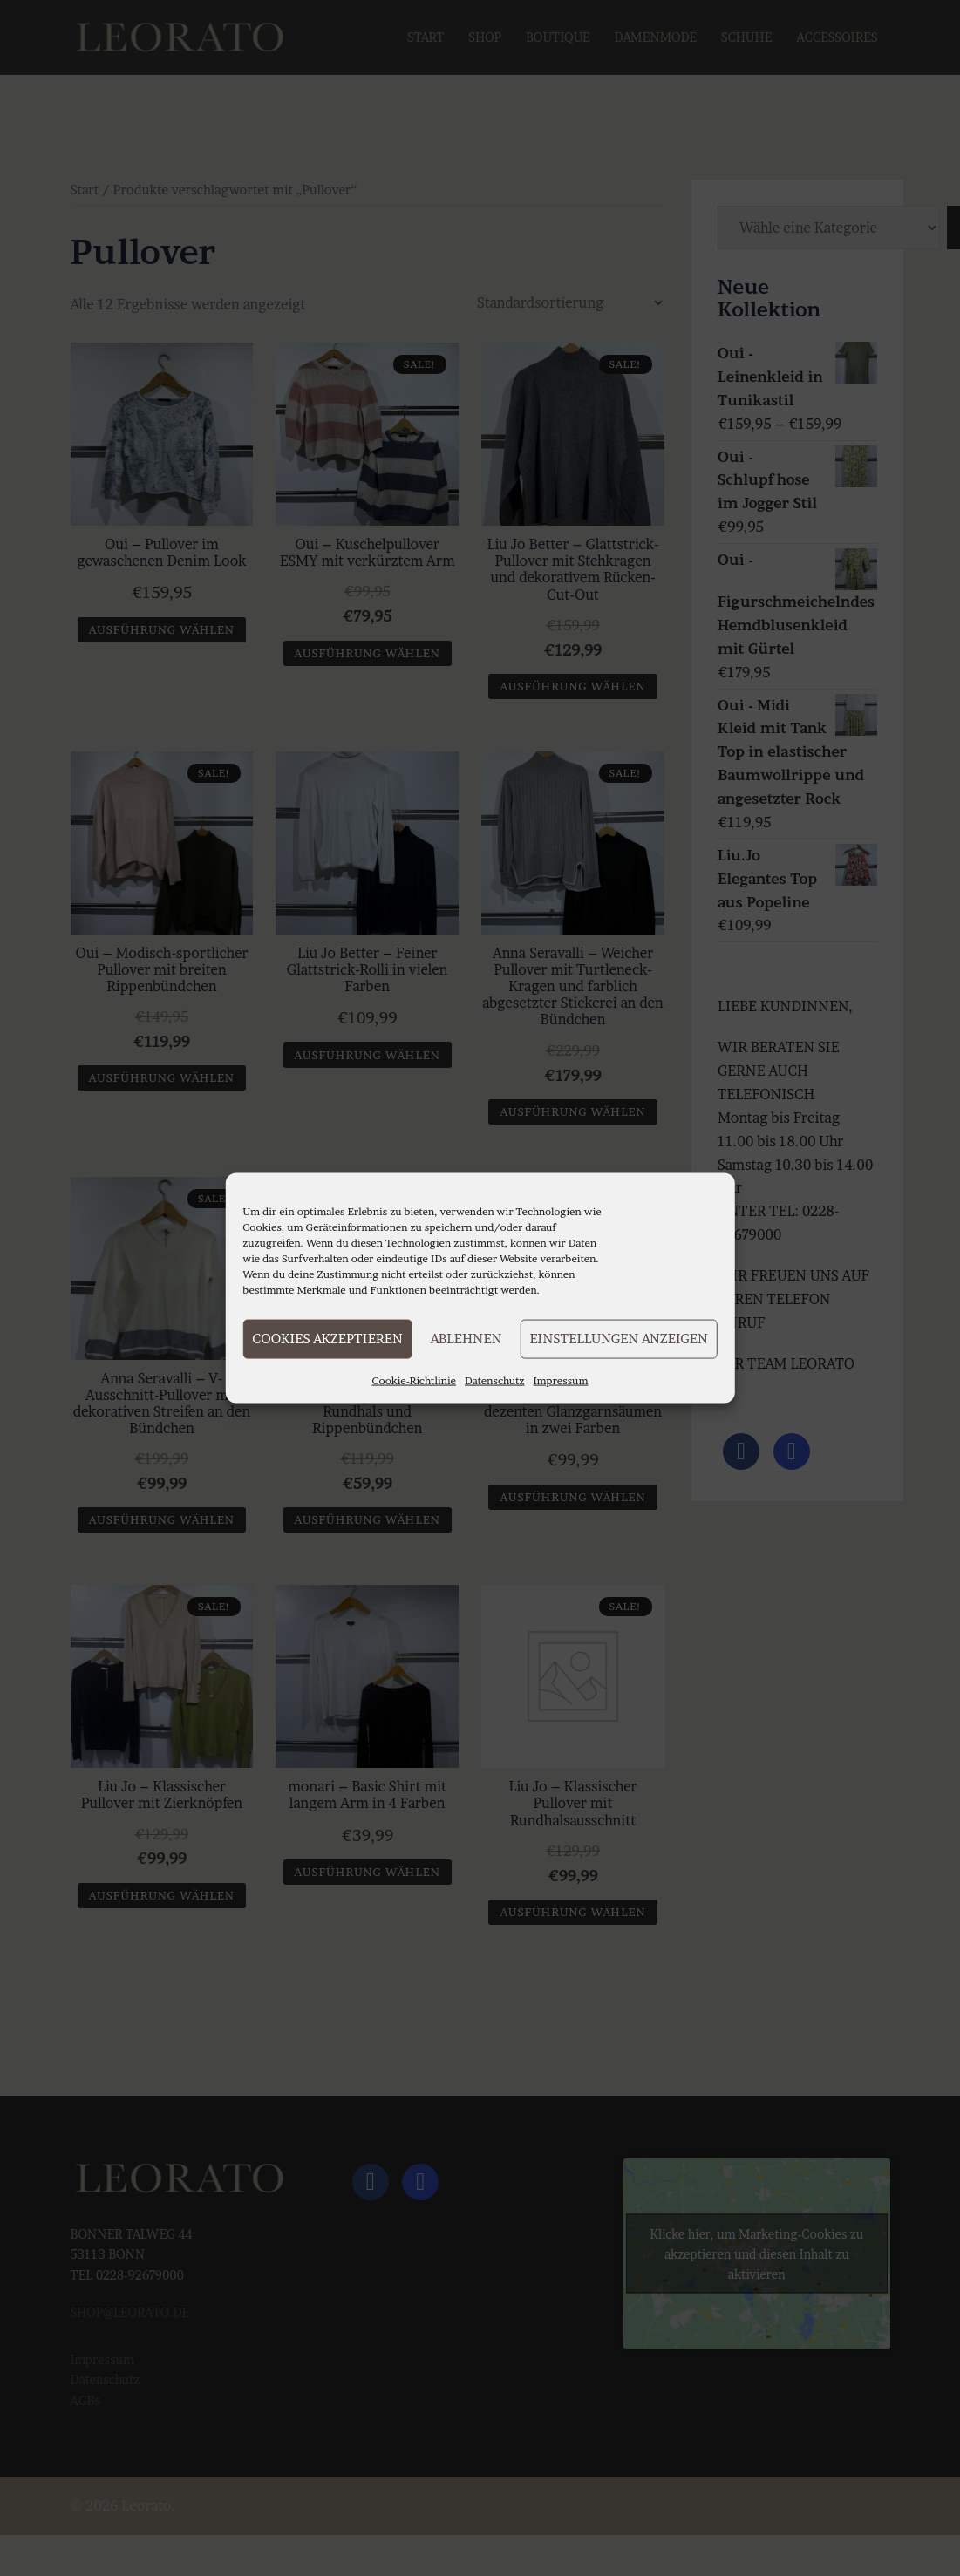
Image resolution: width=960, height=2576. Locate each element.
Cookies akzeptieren (327, 1338)
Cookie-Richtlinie (413, 1379)
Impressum (561, 1379)
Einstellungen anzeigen (618, 1338)
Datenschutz (495, 1379)
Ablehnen (466, 1338)
